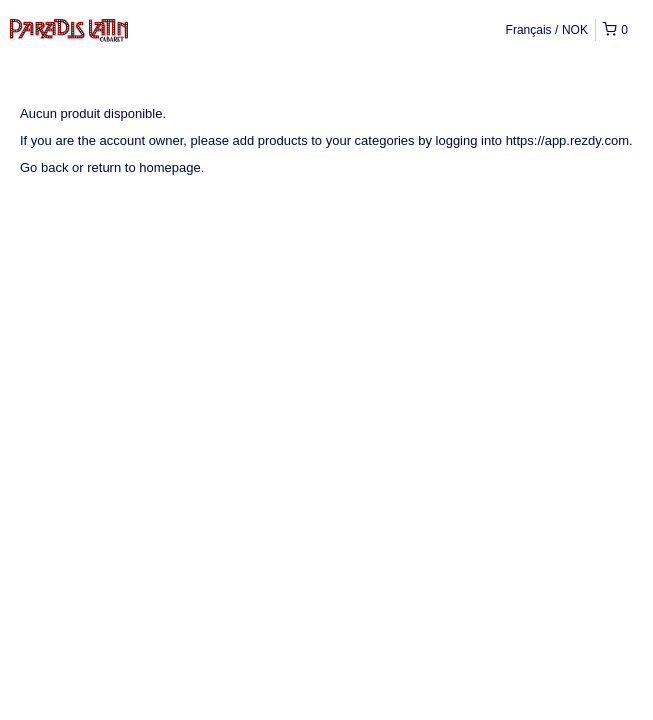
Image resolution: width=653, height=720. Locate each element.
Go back (44, 167)
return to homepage (143, 167)
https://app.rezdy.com (567, 140)
